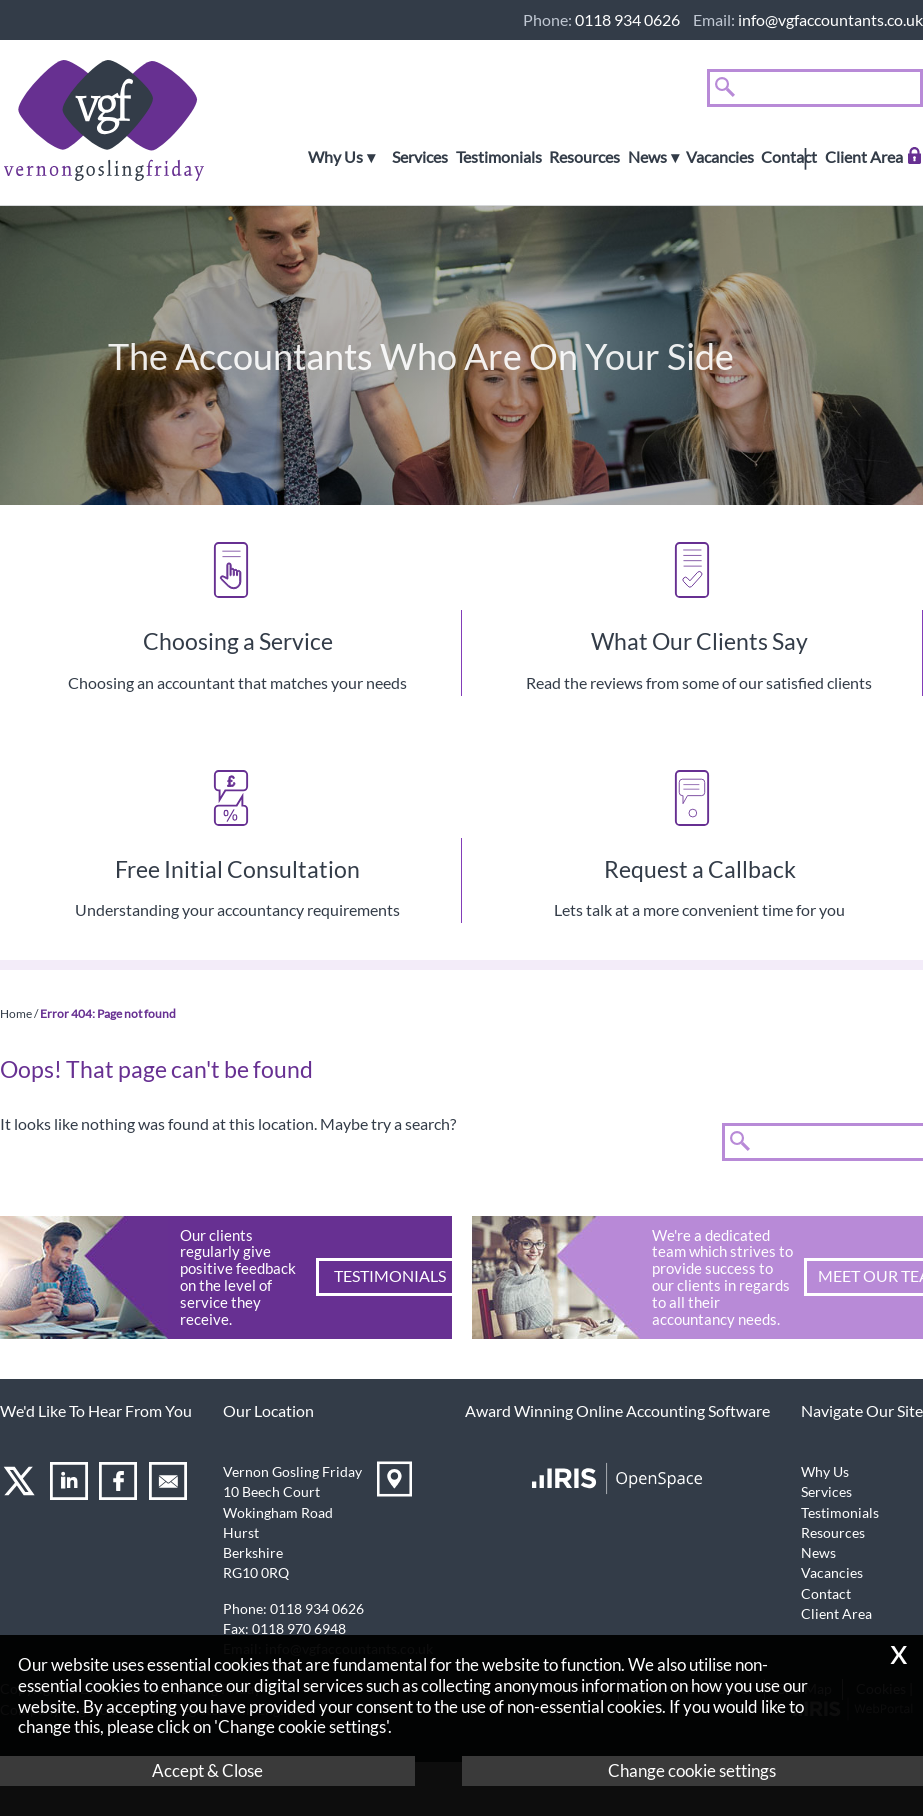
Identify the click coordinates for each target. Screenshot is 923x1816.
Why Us (335, 157)
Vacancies (720, 157)
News (647, 157)
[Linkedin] (71, 1484)
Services (420, 157)
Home (16, 1013)
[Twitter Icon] (21, 1484)
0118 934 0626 (627, 19)
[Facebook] (120, 1484)
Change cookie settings (692, 1770)
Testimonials (499, 157)
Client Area (864, 157)
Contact (789, 157)
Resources (584, 157)
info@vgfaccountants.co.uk (830, 19)
